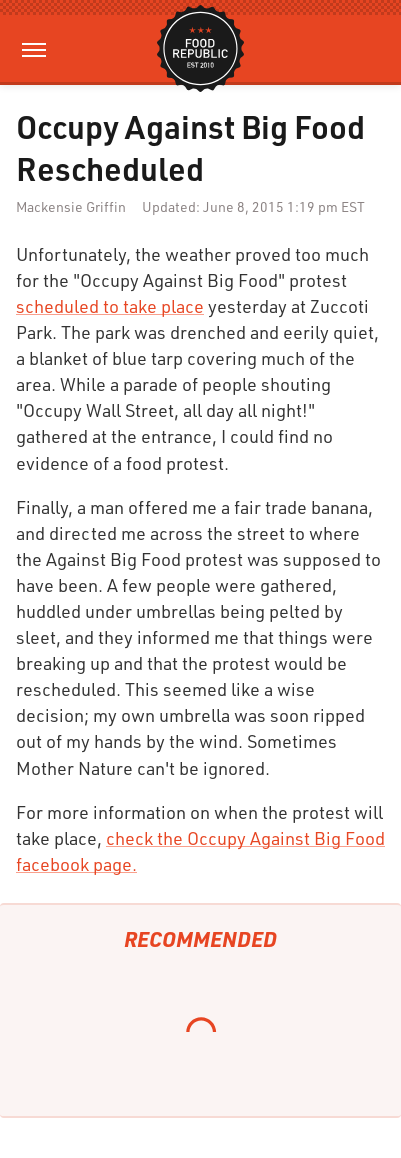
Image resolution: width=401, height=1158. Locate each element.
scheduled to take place (110, 306)
